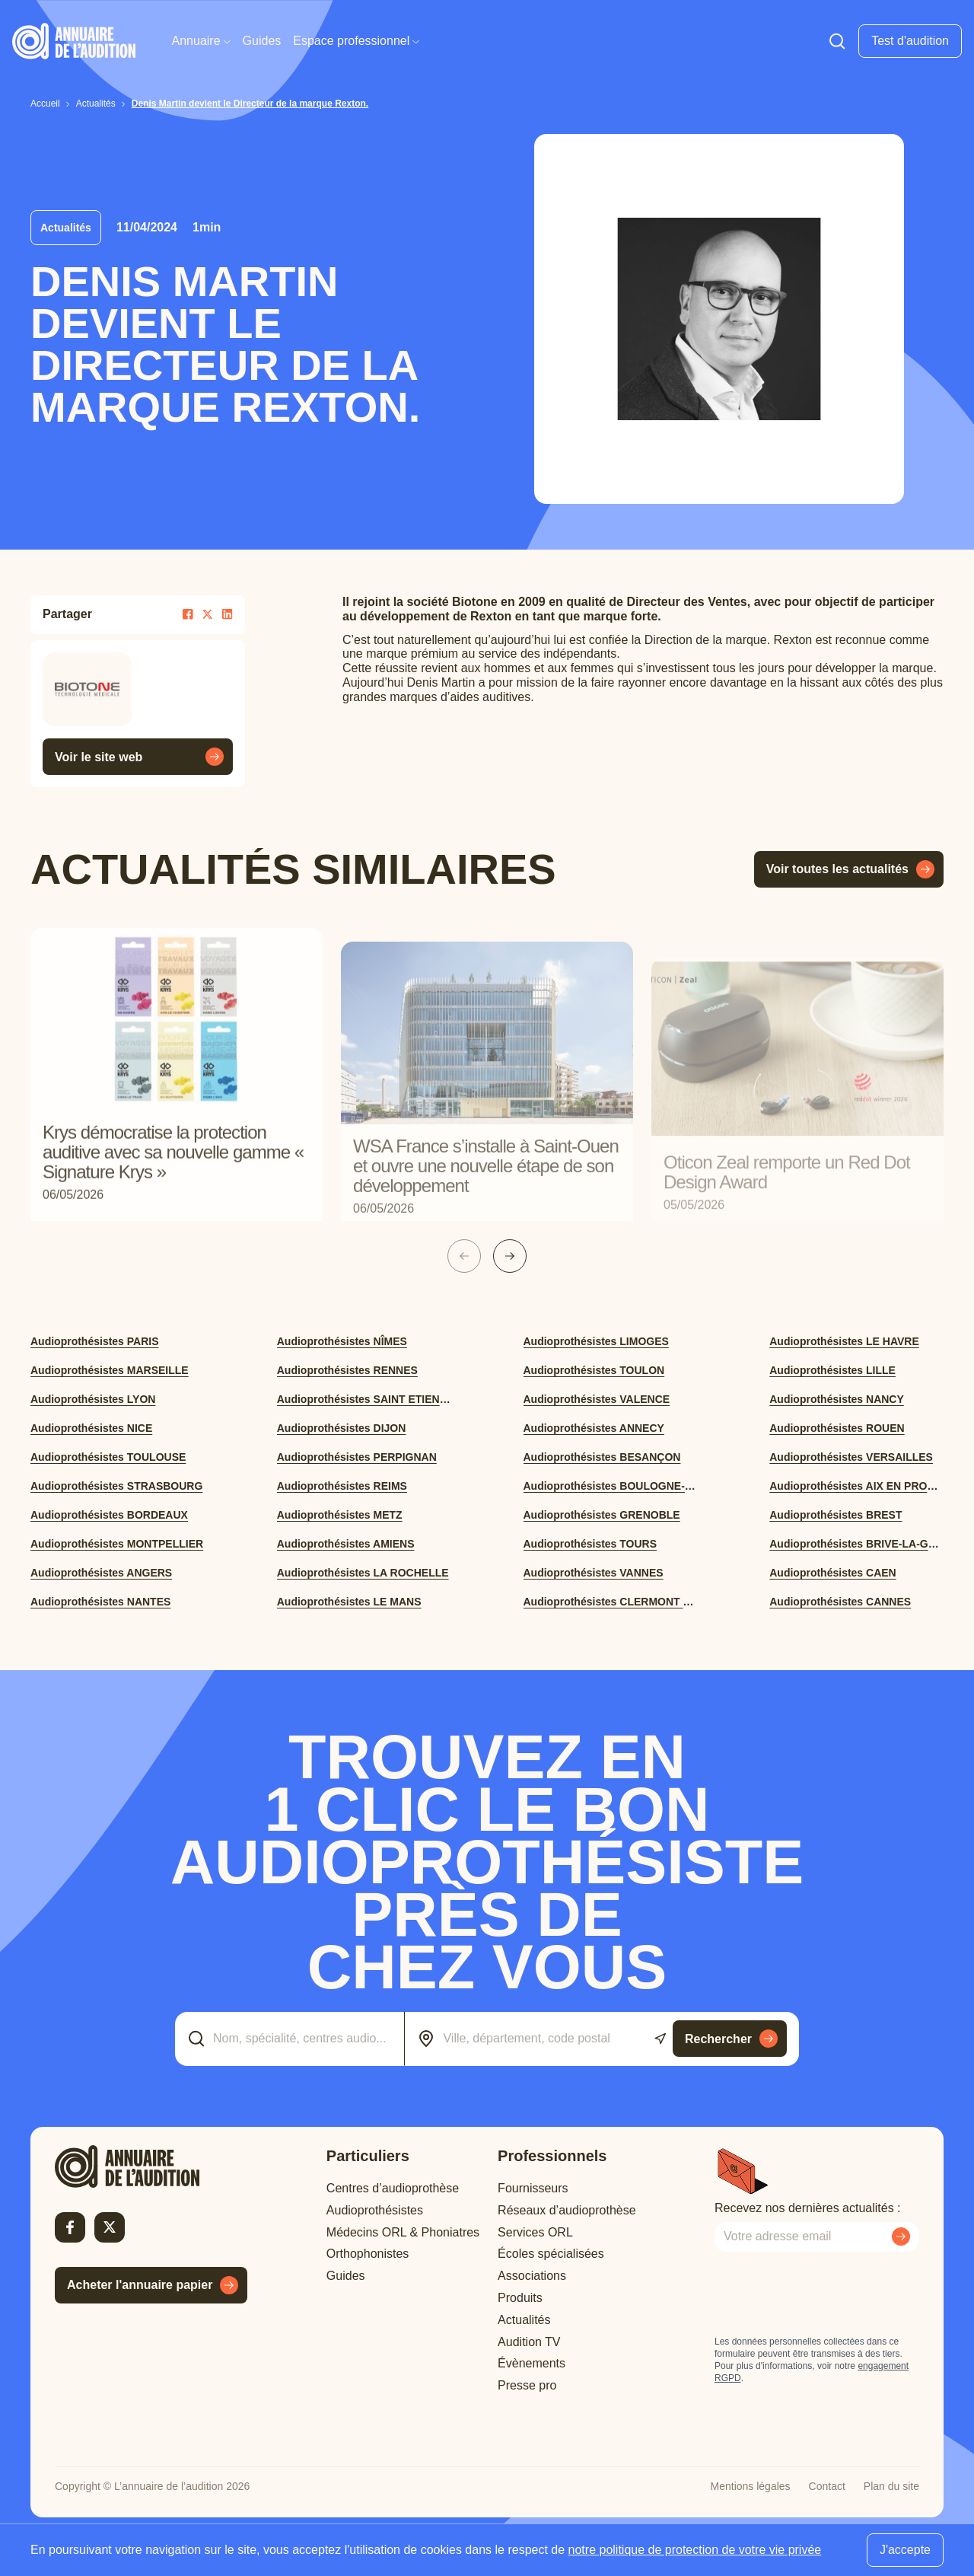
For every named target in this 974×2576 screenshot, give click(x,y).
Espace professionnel (356, 40)
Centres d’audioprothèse (392, 2188)
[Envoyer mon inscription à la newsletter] (901, 2236)
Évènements (531, 2363)
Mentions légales (751, 2486)
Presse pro (527, 2385)
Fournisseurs (533, 2188)
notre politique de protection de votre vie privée (695, 2549)
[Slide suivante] (510, 1256)
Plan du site (891, 2486)
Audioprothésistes (374, 2210)
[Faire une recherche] (837, 41)
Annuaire (201, 40)
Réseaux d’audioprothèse (566, 2210)
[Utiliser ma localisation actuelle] (660, 2038)
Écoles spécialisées (551, 2253)
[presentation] (830, 2293)
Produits (520, 2297)
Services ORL (535, 2232)
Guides (262, 40)
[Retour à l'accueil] (151, 2166)
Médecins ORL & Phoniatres (402, 2232)
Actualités (524, 2319)
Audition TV (529, 2341)
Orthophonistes (367, 2253)
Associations (532, 2275)
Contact (827, 2486)
